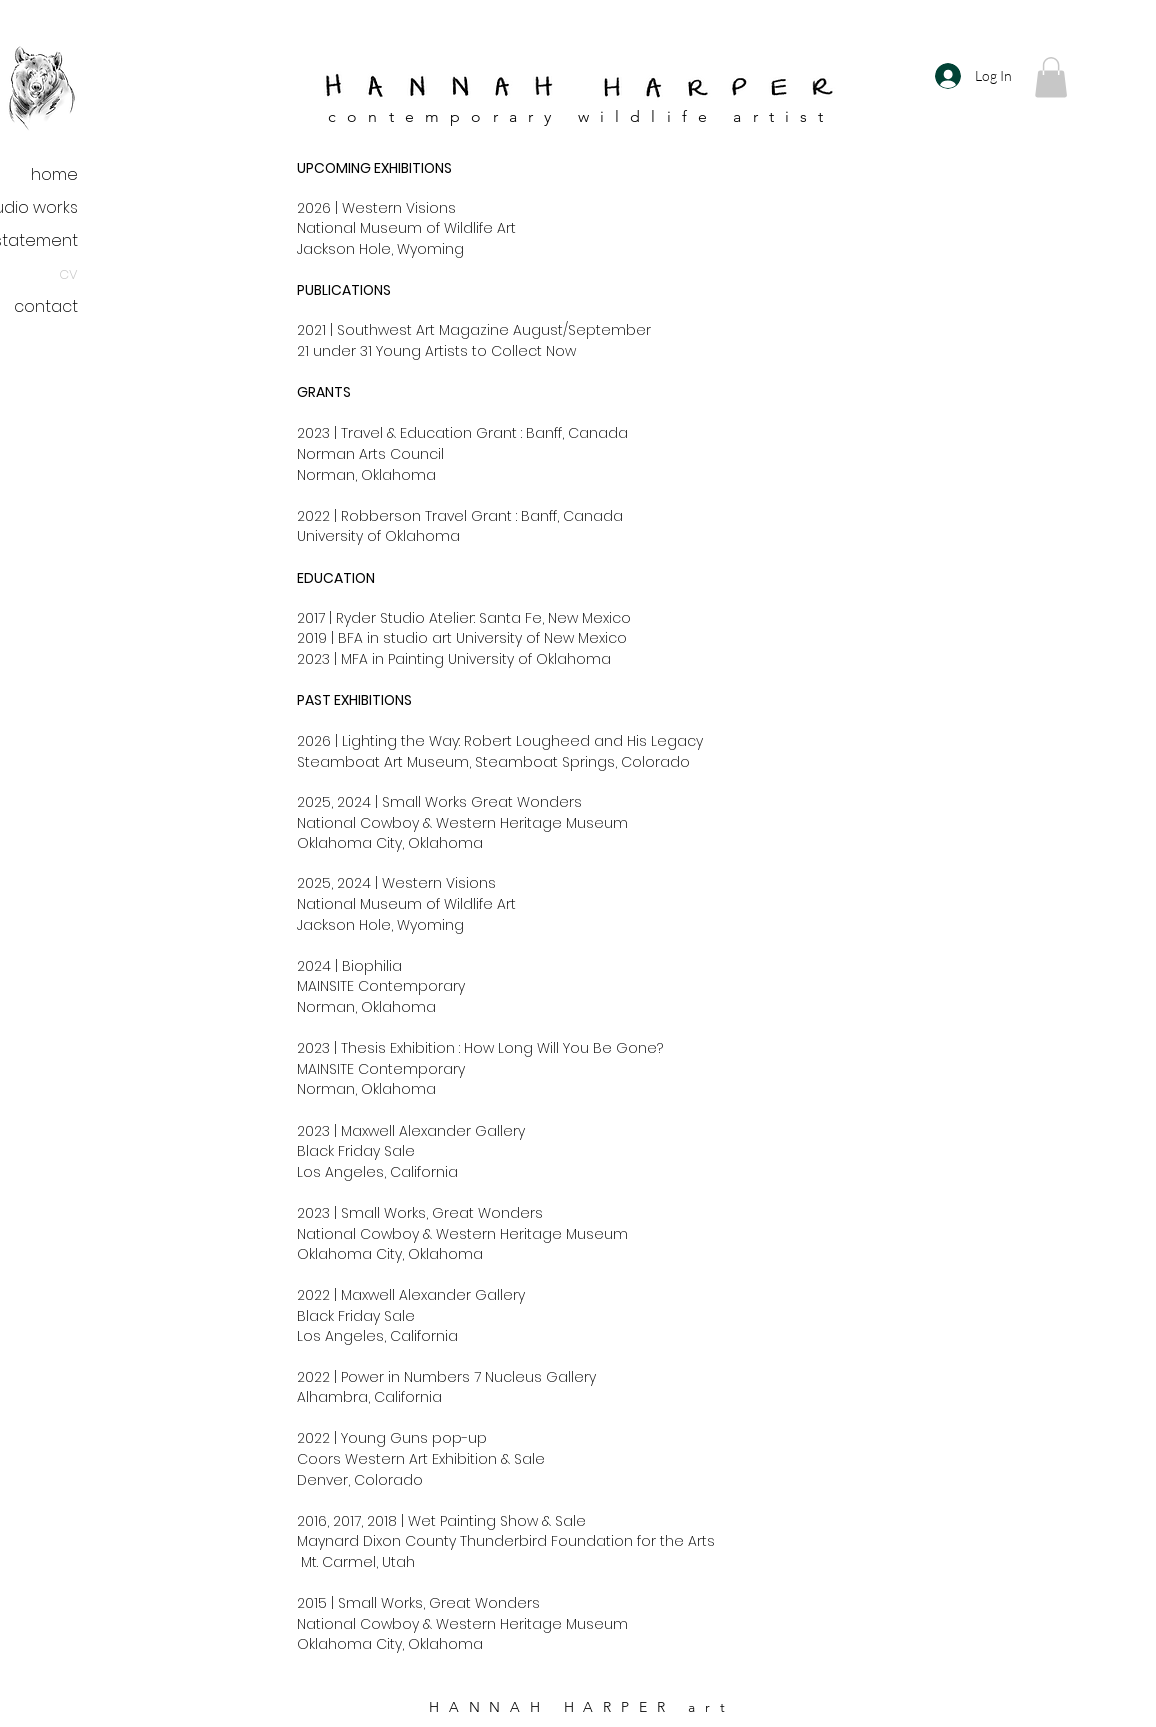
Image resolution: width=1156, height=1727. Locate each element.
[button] (1051, 77)
